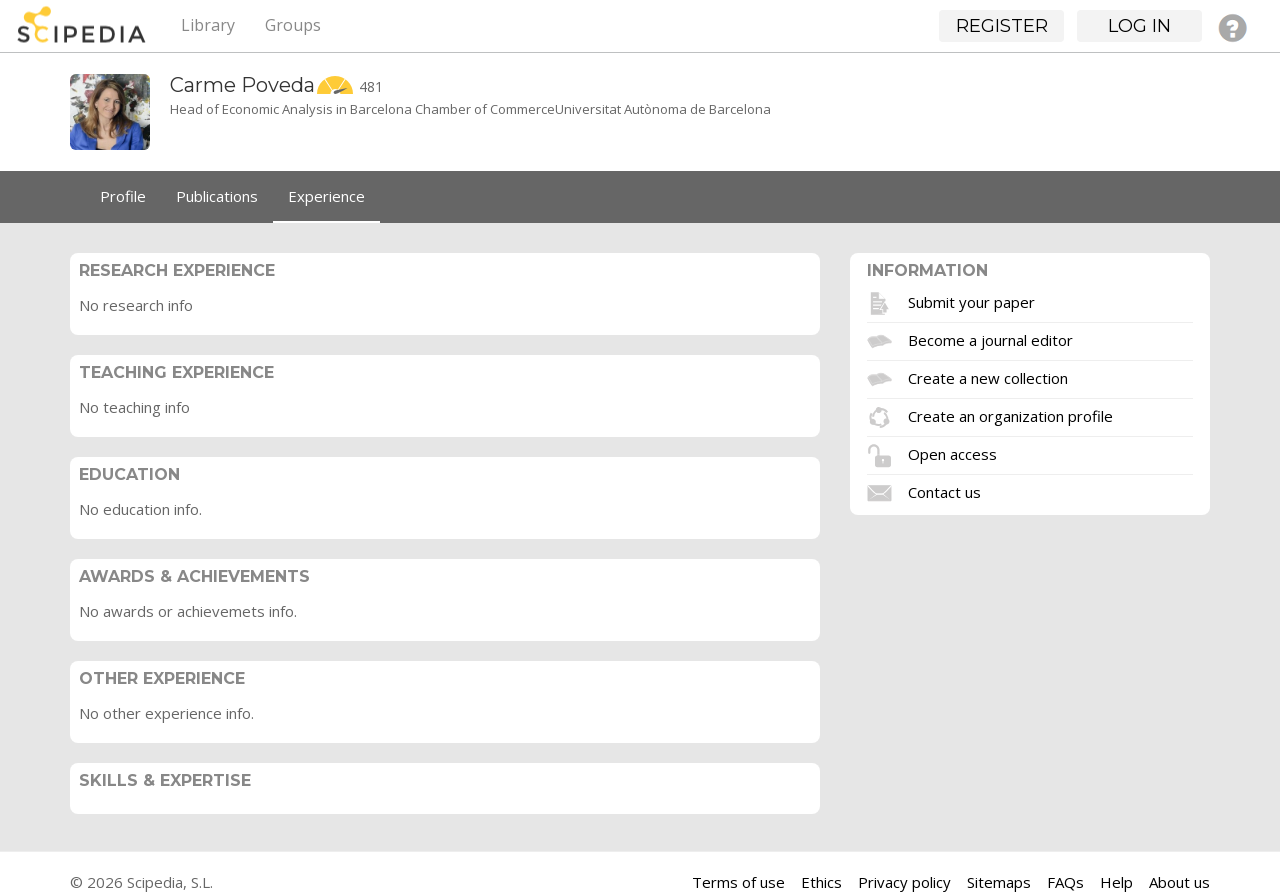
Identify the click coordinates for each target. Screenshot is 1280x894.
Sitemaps (999, 882)
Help (1116, 882)
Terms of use (738, 882)
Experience (326, 196)
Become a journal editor (990, 340)
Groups (293, 25)
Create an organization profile (1010, 416)
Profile (123, 196)
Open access (952, 454)
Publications (217, 196)
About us (1179, 882)
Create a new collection (988, 378)
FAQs (1065, 882)
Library (208, 25)
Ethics (821, 882)
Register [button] (1002, 26)
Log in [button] (1139, 26)
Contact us (944, 492)
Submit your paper (971, 302)
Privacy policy (904, 882)
